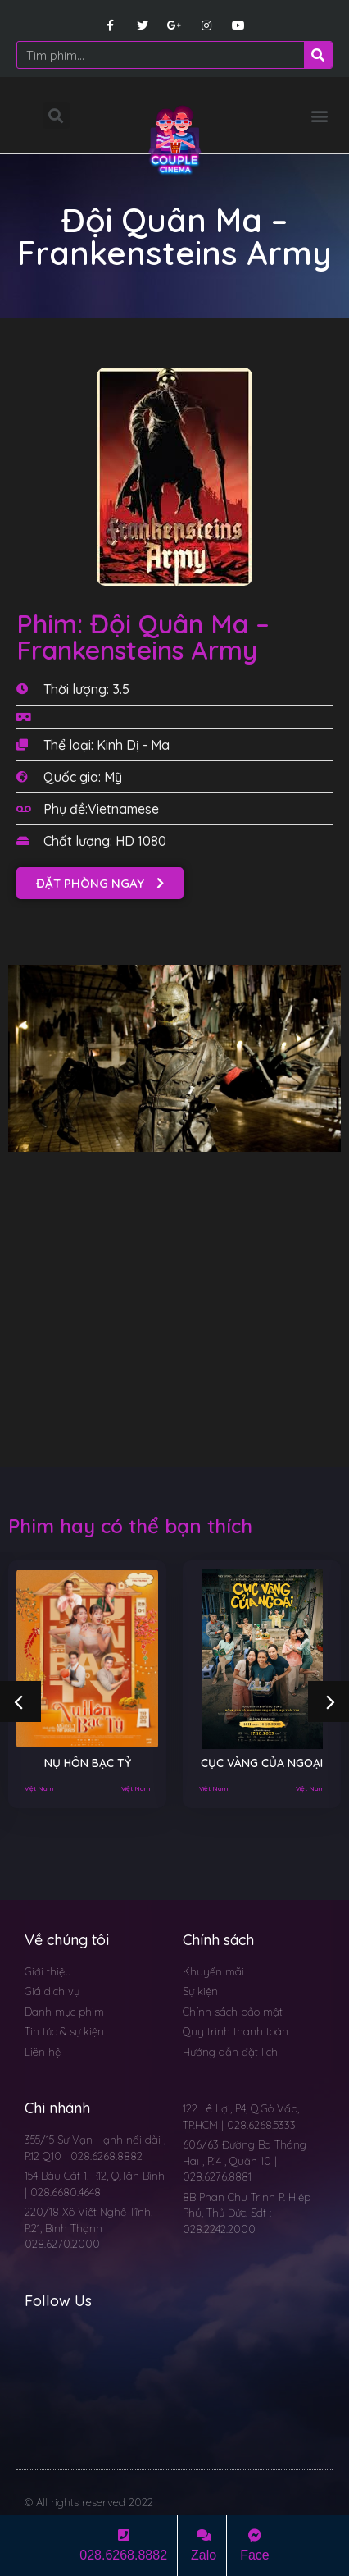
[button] (319, 115)
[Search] (318, 55)
